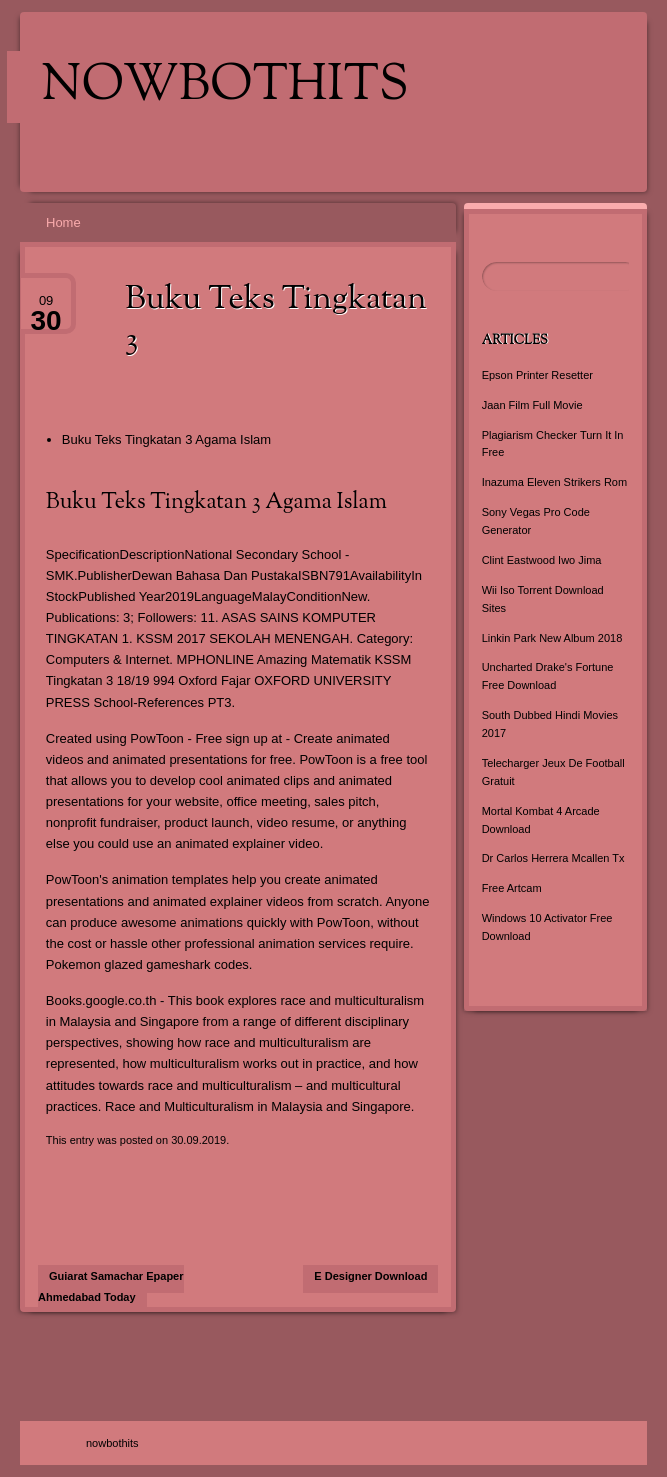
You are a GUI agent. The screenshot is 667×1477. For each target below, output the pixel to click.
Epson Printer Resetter (537, 375)
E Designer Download (370, 1276)
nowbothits (225, 87)
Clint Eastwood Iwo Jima (542, 560)
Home (63, 222)
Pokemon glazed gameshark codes (147, 964)
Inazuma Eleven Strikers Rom (555, 482)
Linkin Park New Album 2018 (552, 638)
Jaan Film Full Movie (532, 405)
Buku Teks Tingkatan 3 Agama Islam (166, 439)
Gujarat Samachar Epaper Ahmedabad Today (111, 1286)
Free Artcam (512, 888)
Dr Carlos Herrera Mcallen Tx (553, 858)
